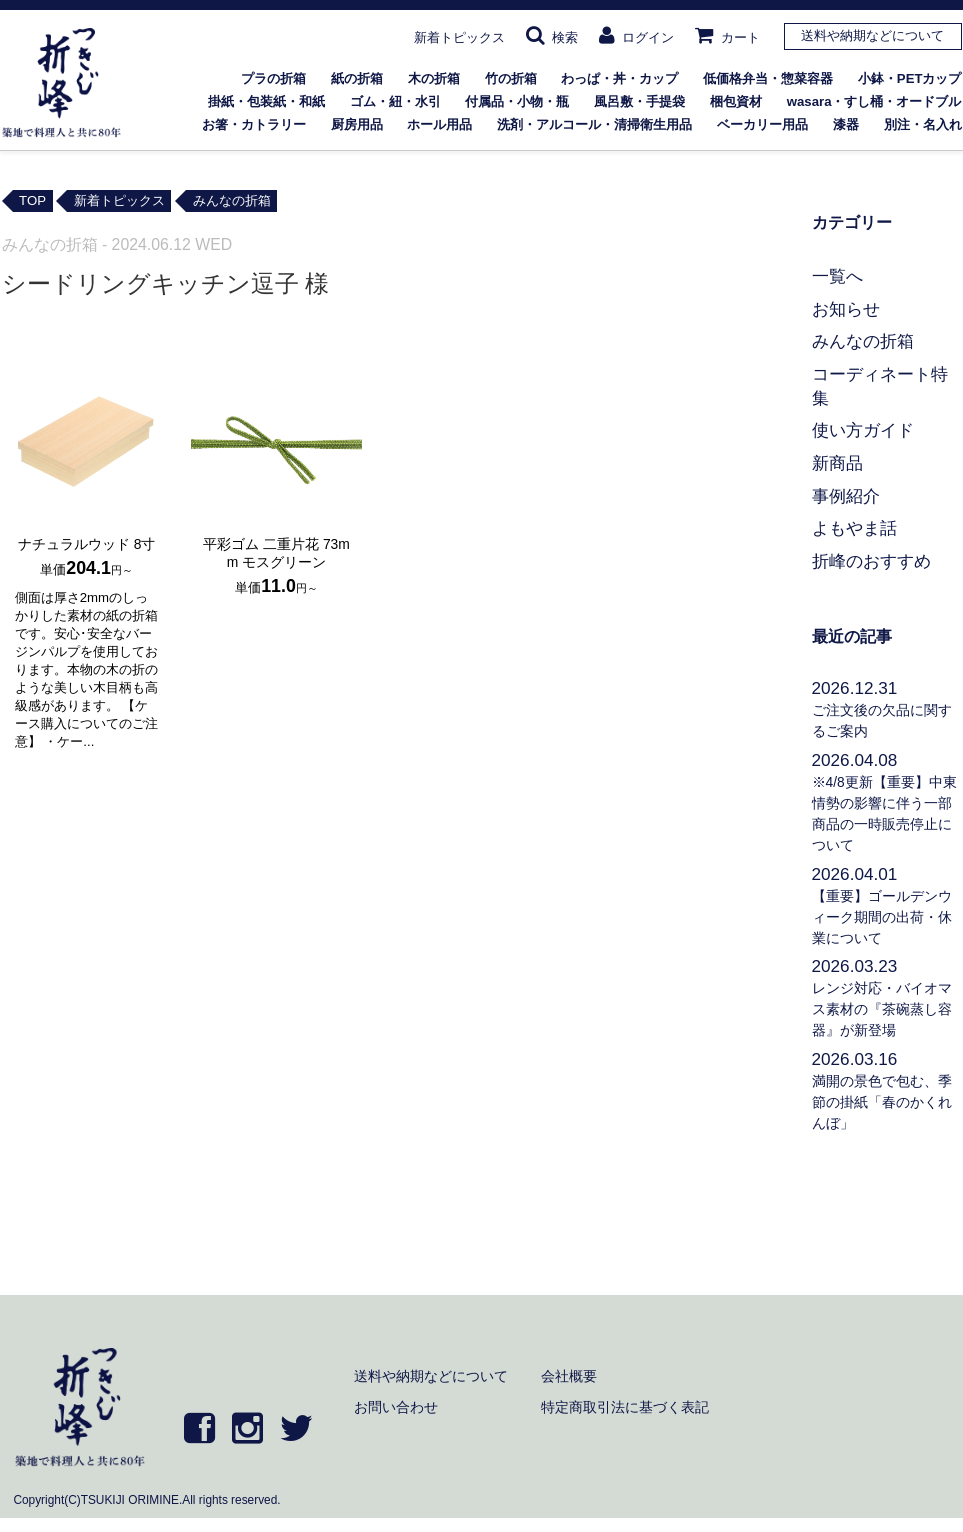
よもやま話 (854, 528)
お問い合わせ (396, 1407)
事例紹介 (846, 496)
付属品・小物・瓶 (517, 101)
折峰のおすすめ (871, 561)
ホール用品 (439, 124)
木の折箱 (434, 78)
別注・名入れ (923, 124)
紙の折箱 (357, 78)
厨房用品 (357, 124)
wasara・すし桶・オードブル (874, 101)
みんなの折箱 (863, 341)
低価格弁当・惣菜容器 (768, 78)
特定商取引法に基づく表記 (625, 1407)
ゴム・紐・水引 (395, 101)
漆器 (846, 124)
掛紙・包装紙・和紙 (266, 101)
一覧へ (837, 276)
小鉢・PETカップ (910, 78)
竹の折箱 (511, 78)
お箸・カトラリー (254, 124)
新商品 (837, 463)
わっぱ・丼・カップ (619, 78)
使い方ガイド (863, 430)
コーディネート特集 (880, 386)
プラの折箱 (273, 78)
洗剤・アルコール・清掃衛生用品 (594, 124)
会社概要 (569, 1376)
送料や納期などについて (872, 35)
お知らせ (846, 309)
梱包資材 (736, 101)
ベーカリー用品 (762, 124)
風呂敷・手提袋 (639, 101)
